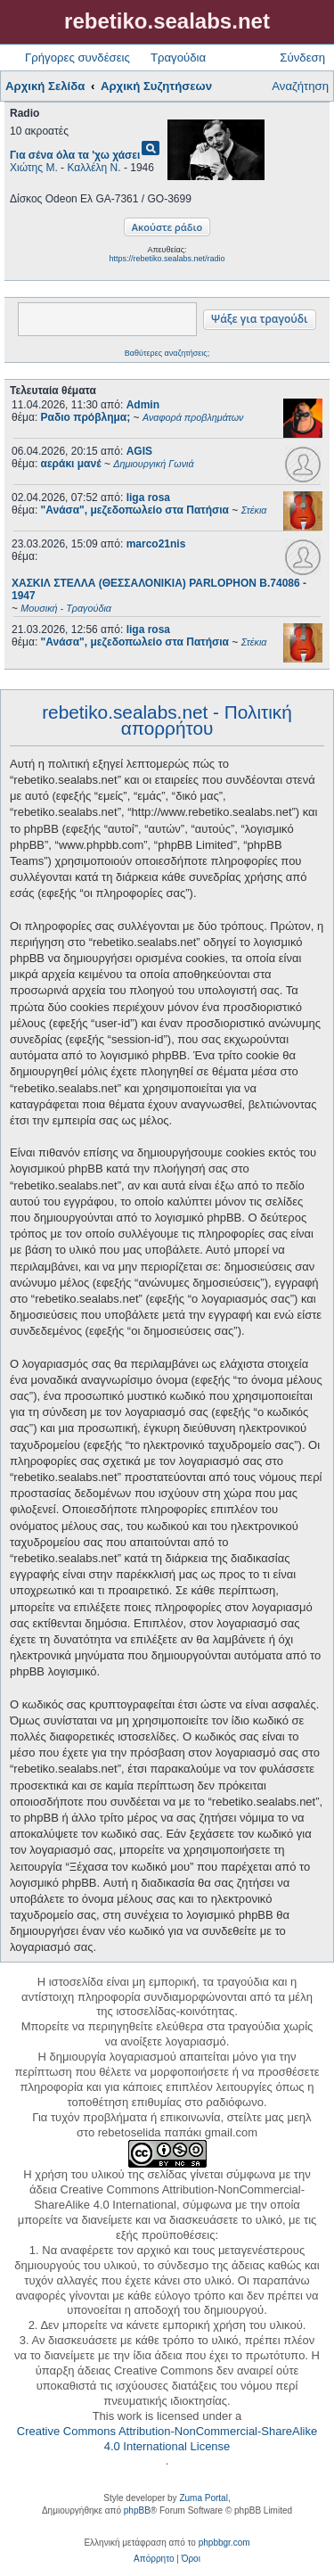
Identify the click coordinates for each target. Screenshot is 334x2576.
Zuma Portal (203, 2498)
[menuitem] (154, 2559)
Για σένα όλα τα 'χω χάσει (75, 155)
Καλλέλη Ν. (93, 167)
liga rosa (148, 497)
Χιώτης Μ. (34, 167)
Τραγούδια (178, 57)
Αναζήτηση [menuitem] (300, 86)
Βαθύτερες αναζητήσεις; (167, 353)
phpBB (137, 2510)
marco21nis (156, 544)
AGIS (139, 451)
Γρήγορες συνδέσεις (77, 57)
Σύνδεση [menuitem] (302, 57)
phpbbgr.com (224, 2542)
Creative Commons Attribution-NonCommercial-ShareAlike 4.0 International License (167, 2438)
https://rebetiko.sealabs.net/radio (166, 258)
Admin (142, 405)
